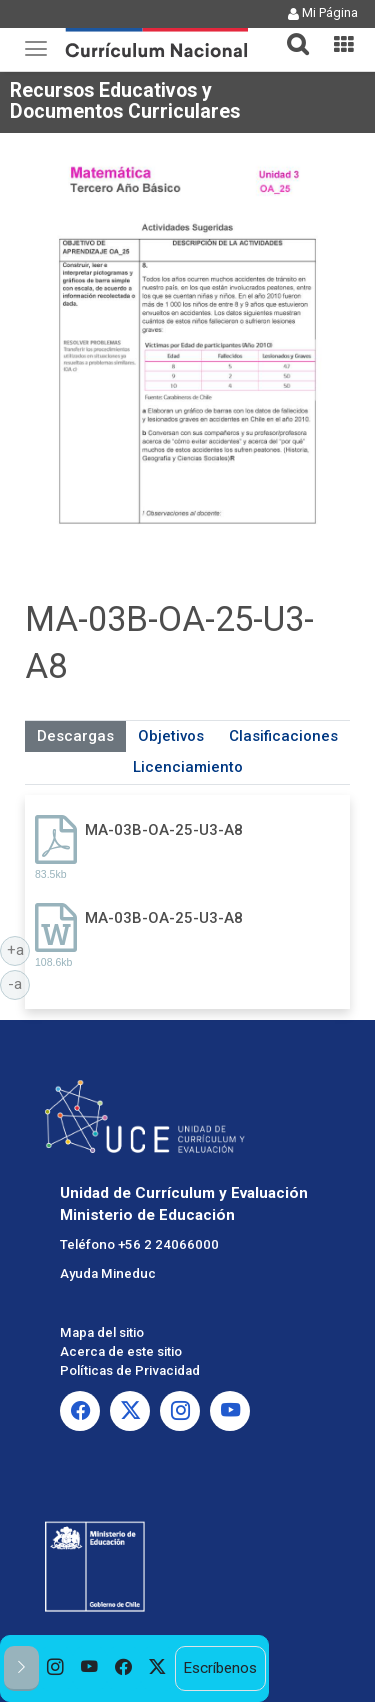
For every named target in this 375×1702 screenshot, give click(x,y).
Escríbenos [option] (220, 1668)
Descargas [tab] (75, 736)
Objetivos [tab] (171, 736)
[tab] (290, 32)
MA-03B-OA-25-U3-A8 (164, 830)
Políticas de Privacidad (130, 1370)
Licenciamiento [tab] (188, 767)
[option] (56, 1668)
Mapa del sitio (102, 1332)
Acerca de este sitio (121, 1351)
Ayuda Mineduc (108, 1273)
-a (19, 983)
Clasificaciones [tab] (283, 736)
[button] (290, 32)
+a (19, 949)
